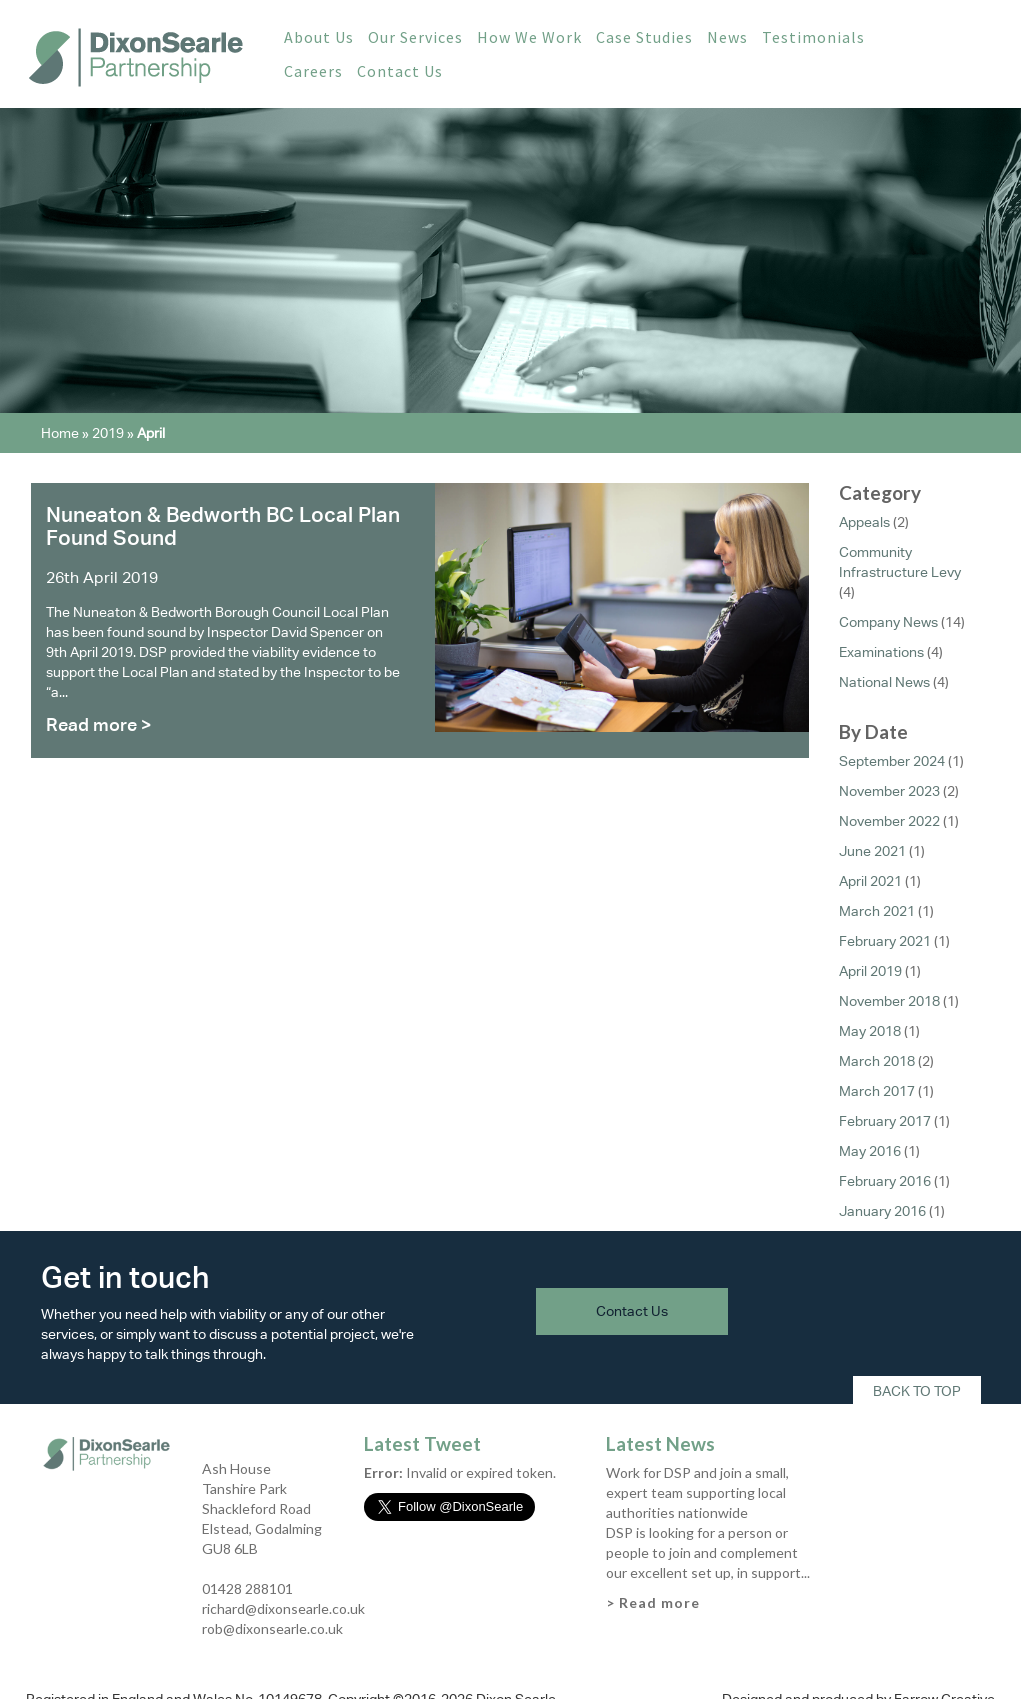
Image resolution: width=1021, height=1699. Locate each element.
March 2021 (877, 911)
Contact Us (400, 71)
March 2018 (877, 1061)
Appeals (864, 522)
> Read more (653, 1602)
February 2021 (885, 941)
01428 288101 (247, 1588)
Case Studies (644, 37)
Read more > (99, 724)
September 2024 (892, 761)
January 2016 (882, 1211)
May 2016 (870, 1151)
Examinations (881, 652)
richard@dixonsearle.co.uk (283, 1608)
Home (60, 433)
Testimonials (813, 37)
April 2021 (870, 881)
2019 (108, 433)
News (727, 37)
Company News (888, 622)
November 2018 (889, 1001)
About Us (319, 37)
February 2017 (885, 1121)
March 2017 (877, 1091)
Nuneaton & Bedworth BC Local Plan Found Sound (223, 526)
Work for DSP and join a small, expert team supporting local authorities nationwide (697, 1492)
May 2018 (870, 1031)
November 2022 (889, 821)
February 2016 (885, 1181)
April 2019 (870, 971)
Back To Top (917, 1391)
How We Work (529, 37)
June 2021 (872, 851)
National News (884, 682)
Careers (313, 71)
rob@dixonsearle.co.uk (272, 1628)
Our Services (415, 37)
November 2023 (889, 791)
